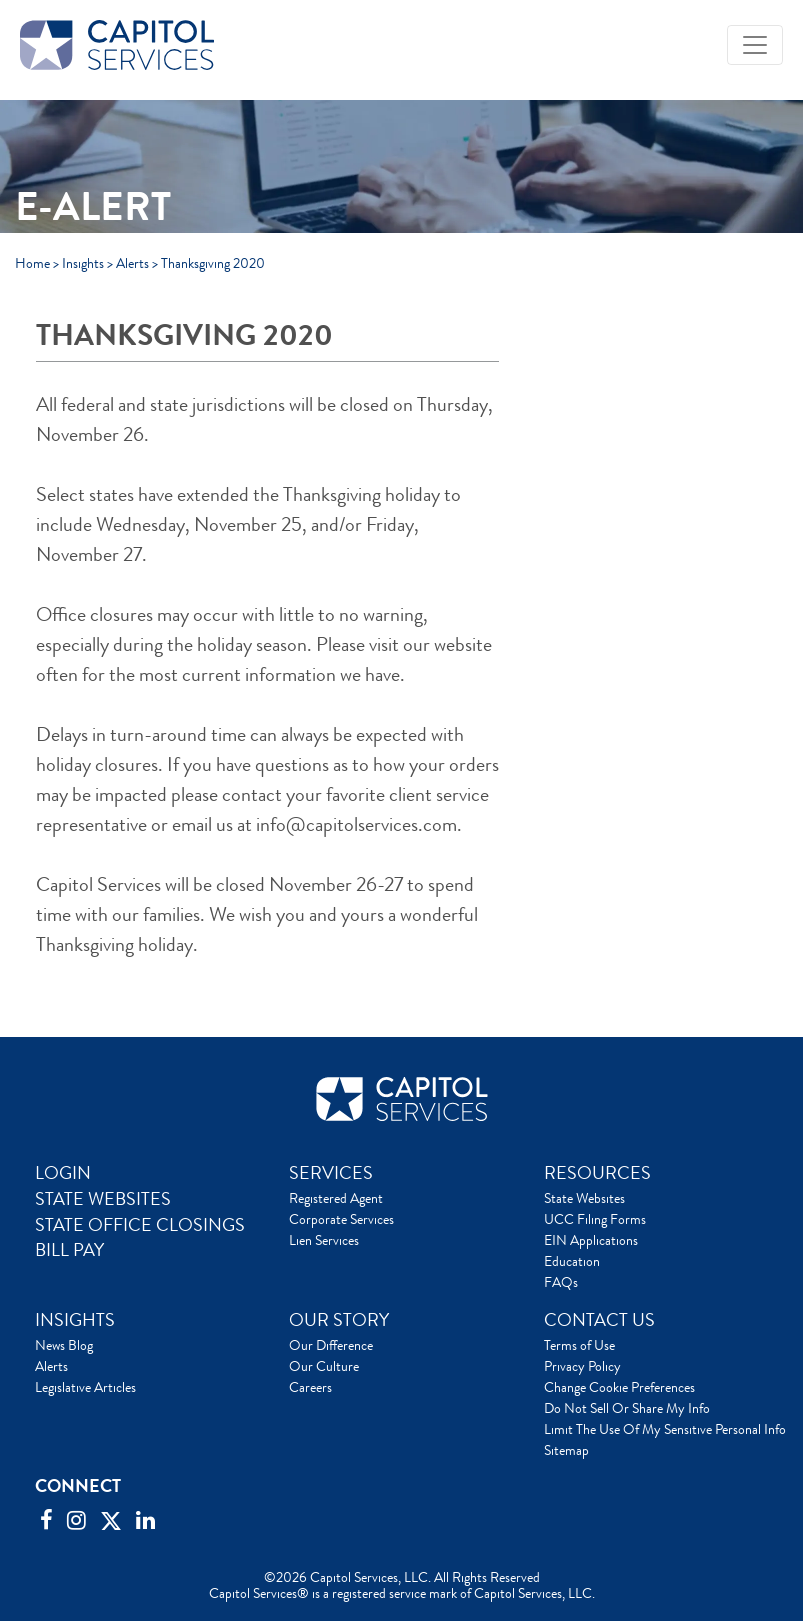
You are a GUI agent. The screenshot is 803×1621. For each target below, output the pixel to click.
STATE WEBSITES (103, 1199)
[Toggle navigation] (755, 45)
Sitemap (566, 1450)
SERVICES (331, 1173)
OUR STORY (339, 1320)
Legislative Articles (85, 1387)
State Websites (584, 1198)
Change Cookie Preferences (619, 1387)
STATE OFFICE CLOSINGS (140, 1225)
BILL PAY (69, 1250)
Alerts (132, 263)
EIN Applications (591, 1240)
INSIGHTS (75, 1320)
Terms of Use (579, 1345)
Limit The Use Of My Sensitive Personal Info (665, 1429)
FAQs (561, 1282)
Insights (83, 263)
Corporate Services (341, 1219)
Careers (310, 1387)
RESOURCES (597, 1173)
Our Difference (331, 1345)
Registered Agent (336, 1198)
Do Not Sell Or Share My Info (627, 1408)
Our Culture (324, 1366)
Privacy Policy (582, 1366)
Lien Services (324, 1240)
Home (32, 263)
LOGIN (63, 1173)
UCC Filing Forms (595, 1219)
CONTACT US (599, 1320)
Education (572, 1261)
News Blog (64, 1345)
